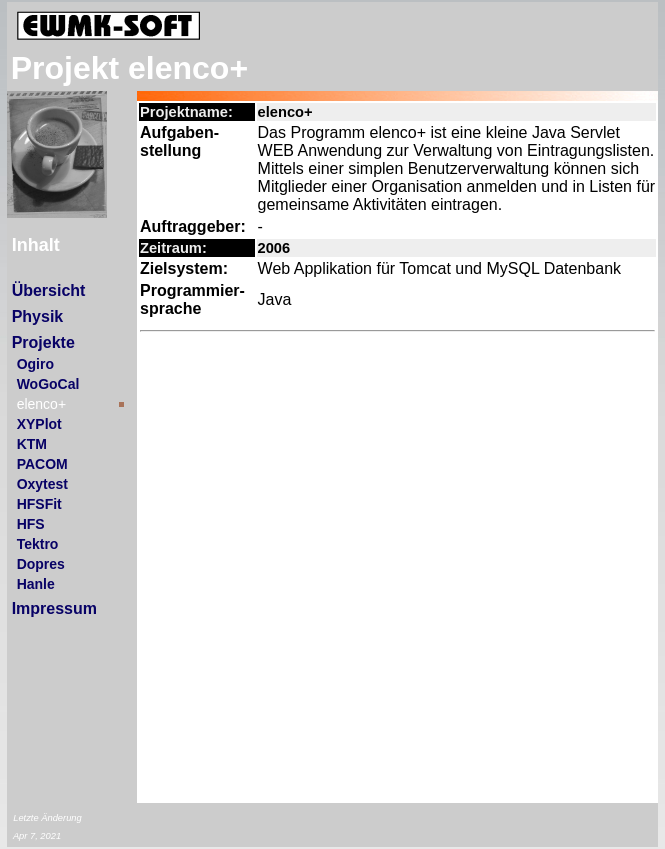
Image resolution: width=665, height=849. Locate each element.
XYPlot (39, 424)
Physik (38, 316)
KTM (32, 444)
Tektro (38, 544)
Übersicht (49, 290)
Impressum (54, 608)
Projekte (43, 342)
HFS (31, 524)
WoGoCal (48, 384)
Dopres (41, 564)
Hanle (36, 584)
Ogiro (35, 364)
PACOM (42, 464)
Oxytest (42, 484)
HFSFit (39, 504)
